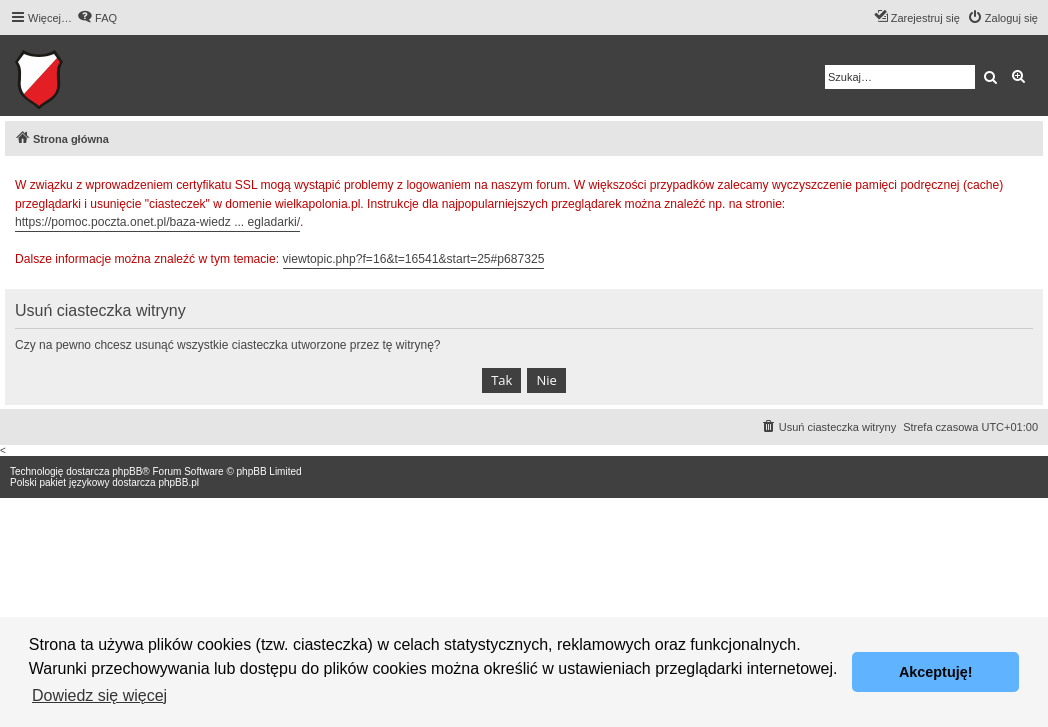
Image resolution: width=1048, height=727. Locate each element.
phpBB (127, 471)
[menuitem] (97, 18)
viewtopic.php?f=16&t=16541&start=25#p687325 (414, 259)
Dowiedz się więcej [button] (99, 695)
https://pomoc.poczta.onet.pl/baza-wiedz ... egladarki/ (157, 222)
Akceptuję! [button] (936, 672)
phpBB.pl (178, 482)
